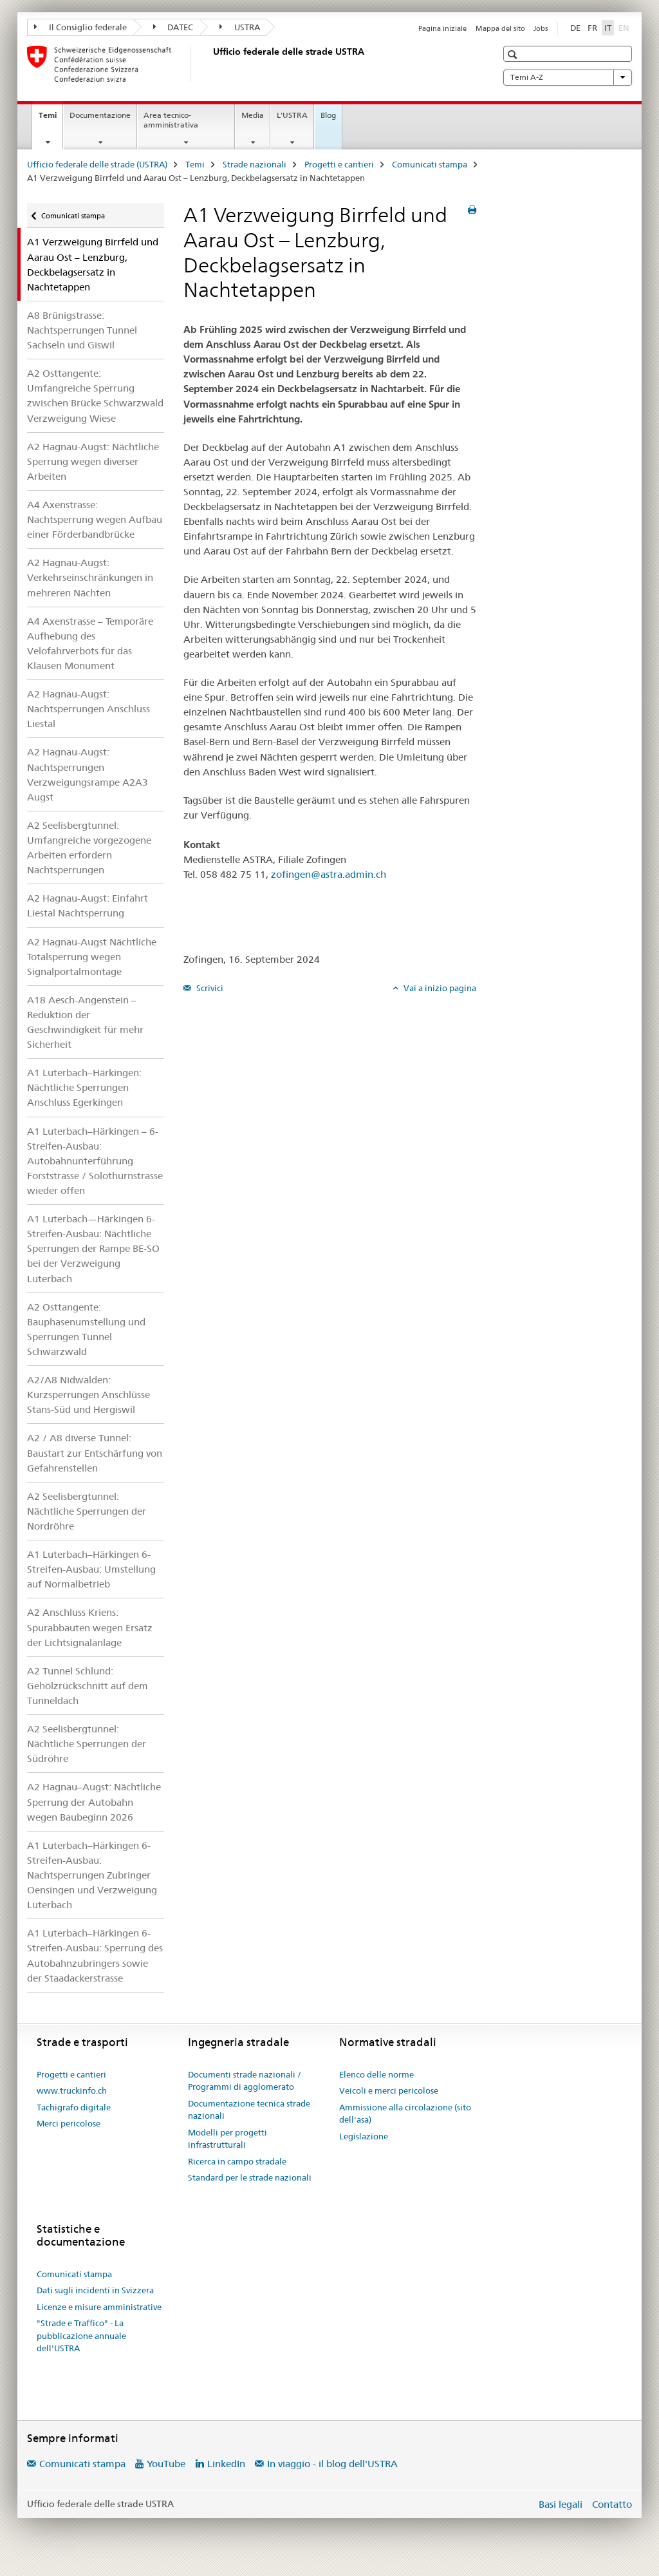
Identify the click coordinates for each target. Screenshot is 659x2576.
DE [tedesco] (575, 28)
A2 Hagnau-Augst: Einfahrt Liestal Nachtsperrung (87, 905)
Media (252, 115)
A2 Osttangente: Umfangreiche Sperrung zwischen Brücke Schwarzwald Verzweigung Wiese (95, 395)
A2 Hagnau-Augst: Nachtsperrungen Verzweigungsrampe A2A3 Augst (87, 774)
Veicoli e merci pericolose (388, 2090)
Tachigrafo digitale (74, 2107)
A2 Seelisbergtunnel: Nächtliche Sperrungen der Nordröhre (86, 1511)
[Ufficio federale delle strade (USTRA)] (210, 64)
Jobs (541, 28)
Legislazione (363, 2136)
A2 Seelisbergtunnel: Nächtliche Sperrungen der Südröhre (86, 1744)
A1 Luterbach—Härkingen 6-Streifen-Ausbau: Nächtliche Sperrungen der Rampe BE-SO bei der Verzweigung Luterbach (93, 1248)
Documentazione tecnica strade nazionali (249, 2109)
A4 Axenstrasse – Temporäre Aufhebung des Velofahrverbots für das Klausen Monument (90, 643)
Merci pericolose (68, 2123)
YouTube (166, 2464)
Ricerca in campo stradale (237, 2161)
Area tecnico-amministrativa (171, 119)
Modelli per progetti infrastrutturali (227, 2138)
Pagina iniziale (442, 28)
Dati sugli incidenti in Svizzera (95, 2290)
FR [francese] (592, 28)
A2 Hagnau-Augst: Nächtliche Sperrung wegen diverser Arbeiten (93, 461)
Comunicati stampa (429, 164)
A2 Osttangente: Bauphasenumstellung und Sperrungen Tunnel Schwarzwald (86, 1329)
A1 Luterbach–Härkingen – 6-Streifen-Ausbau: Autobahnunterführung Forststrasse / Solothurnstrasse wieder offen (95, 1161)
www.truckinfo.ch (72, 2090)
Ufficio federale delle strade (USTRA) (97, 164)
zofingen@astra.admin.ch (328, 874)
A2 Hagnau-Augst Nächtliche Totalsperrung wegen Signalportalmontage (91, 957)
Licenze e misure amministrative (99, 2307)
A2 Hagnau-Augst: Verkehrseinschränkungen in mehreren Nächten (90, 577)
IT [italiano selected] (607, 28)
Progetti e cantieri (339, 164)
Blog (328, 115)
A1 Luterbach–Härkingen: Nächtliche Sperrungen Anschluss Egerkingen (84, 1087)
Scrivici (208, 988)
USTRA (239, 27)
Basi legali (560, 2504)
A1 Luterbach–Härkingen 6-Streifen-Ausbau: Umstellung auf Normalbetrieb (91, 1569)
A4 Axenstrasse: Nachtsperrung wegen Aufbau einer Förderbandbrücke (94, 519)
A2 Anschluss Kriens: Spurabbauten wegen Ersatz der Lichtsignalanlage (90, 1627)
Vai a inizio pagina (439, 988)
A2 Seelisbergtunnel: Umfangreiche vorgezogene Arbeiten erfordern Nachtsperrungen (89, 847)
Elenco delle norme (376, 2074)
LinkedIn (226, 2464)
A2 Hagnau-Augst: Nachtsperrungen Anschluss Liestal (88, 709)
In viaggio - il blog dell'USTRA (332, 2464)
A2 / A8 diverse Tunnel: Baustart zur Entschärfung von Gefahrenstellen (94, 1452)
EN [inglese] (625, 27)
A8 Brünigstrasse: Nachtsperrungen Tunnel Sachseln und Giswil (82, 330)
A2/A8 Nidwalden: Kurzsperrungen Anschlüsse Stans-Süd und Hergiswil (88, 1395)
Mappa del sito (500, 28)
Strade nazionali (254, 164)
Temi (50, 119)
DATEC (173, 27)
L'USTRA (292, 115)
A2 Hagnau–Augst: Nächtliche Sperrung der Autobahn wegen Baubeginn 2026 (94, 1802)
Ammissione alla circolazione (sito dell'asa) (405, 2113)
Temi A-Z (567, 77)
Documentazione (100, 115)
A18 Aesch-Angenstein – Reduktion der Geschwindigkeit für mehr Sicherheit (85, 1022)
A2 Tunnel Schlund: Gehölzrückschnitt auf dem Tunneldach (87, 1686)
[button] (514, 54)
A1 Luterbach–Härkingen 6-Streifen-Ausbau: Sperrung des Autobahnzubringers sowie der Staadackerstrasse (95, 1955)
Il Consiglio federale (80, 27)
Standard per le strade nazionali (249, 2177)
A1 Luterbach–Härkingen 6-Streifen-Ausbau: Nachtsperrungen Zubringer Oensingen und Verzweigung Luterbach (92, 1875)
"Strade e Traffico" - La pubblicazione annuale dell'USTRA (81, 2335)
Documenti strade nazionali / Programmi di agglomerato (244, 2080)
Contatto (612, 2504)
